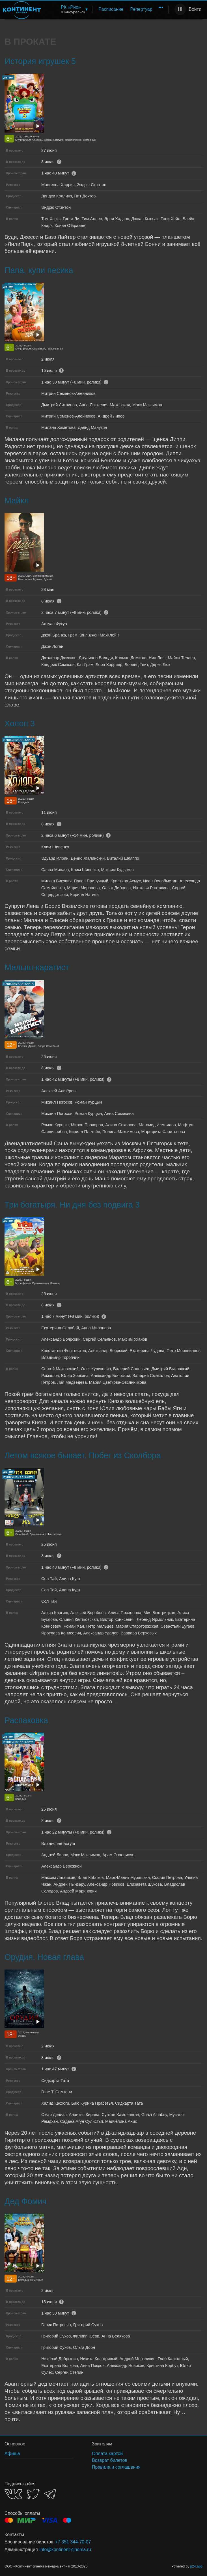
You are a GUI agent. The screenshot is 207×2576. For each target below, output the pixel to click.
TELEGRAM (50, 2494)
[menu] (105, 9)
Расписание (110, 9)
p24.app (196, 2566)
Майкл (17, 500)
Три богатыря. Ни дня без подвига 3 (72, 1204)
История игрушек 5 (40, 61)
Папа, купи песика (39, 270)
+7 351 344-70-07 (73, 2541)
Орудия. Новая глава (44, 1957)
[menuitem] (73, 9)
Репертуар (141, 9)
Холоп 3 (20, 723)
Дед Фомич (25, 2201)
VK (13, 2494)
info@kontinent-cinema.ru (65, 2549)
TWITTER (33, 2494)
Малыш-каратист (37, 967)
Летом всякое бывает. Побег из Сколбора (83, 1455)
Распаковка (26, 1720)
